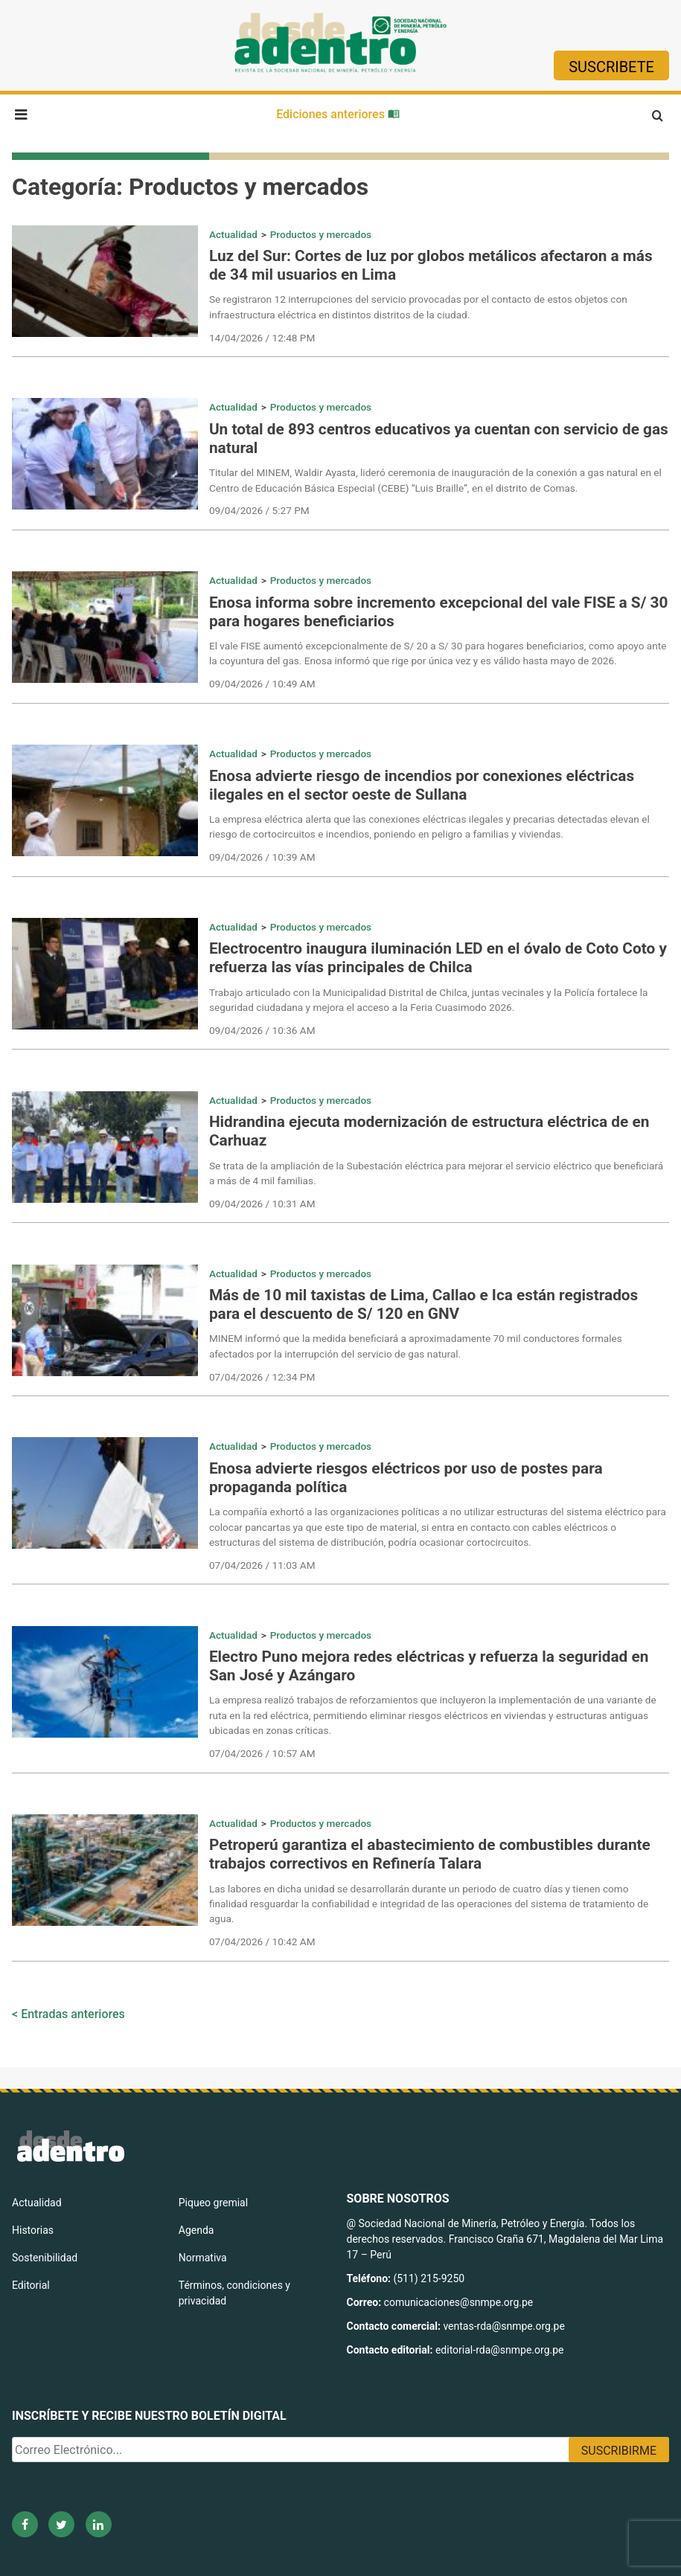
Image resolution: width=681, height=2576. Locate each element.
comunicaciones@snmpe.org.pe (460, 2302)
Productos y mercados (320, 234)
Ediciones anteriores (338, 114)
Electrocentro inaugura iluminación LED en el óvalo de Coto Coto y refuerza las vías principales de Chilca (438, 957)
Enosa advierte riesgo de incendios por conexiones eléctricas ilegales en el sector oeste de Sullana (421, 785)
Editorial (31, 2285)
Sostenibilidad (44, 2258)
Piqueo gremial (213, 2203)
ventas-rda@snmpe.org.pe (503, 2326)
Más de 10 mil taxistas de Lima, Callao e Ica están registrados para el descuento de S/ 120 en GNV (423, 1304)
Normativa (203, 2258)
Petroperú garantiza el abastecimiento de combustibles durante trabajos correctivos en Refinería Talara (429, 1854)
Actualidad (233, 234)
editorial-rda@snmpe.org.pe (499, 2350)
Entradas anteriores (73, 2014)
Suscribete (611, 67)
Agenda (196, 2230)
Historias (33, 2230)
